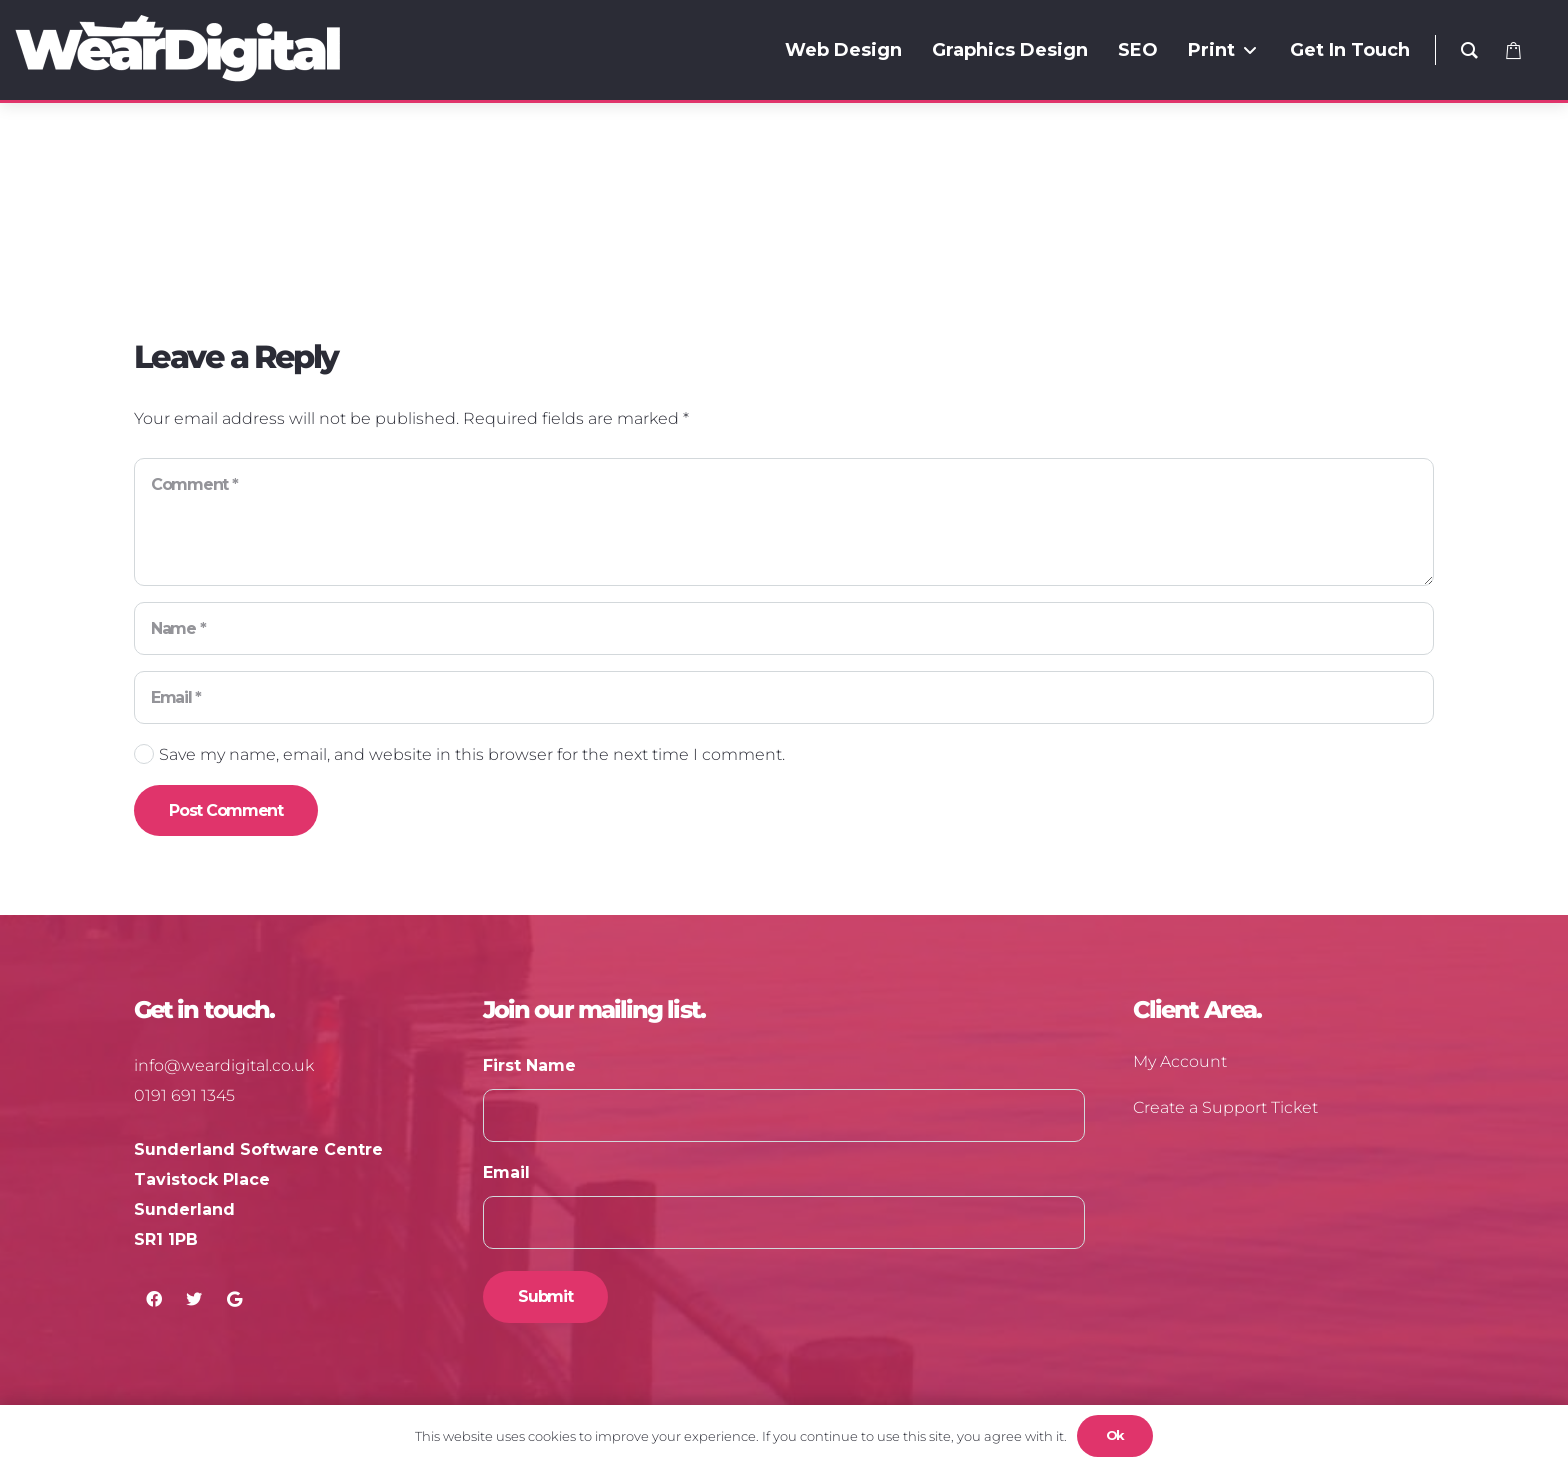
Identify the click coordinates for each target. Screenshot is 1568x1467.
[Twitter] (194, 1299)
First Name (529, 1065)
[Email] (784, 697)
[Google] (234, 1299)
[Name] (784, 628)
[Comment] (784, 522)
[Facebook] (154, 1299)
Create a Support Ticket (1225, 1107)
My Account (1180, 1061)
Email (506, 1172)
